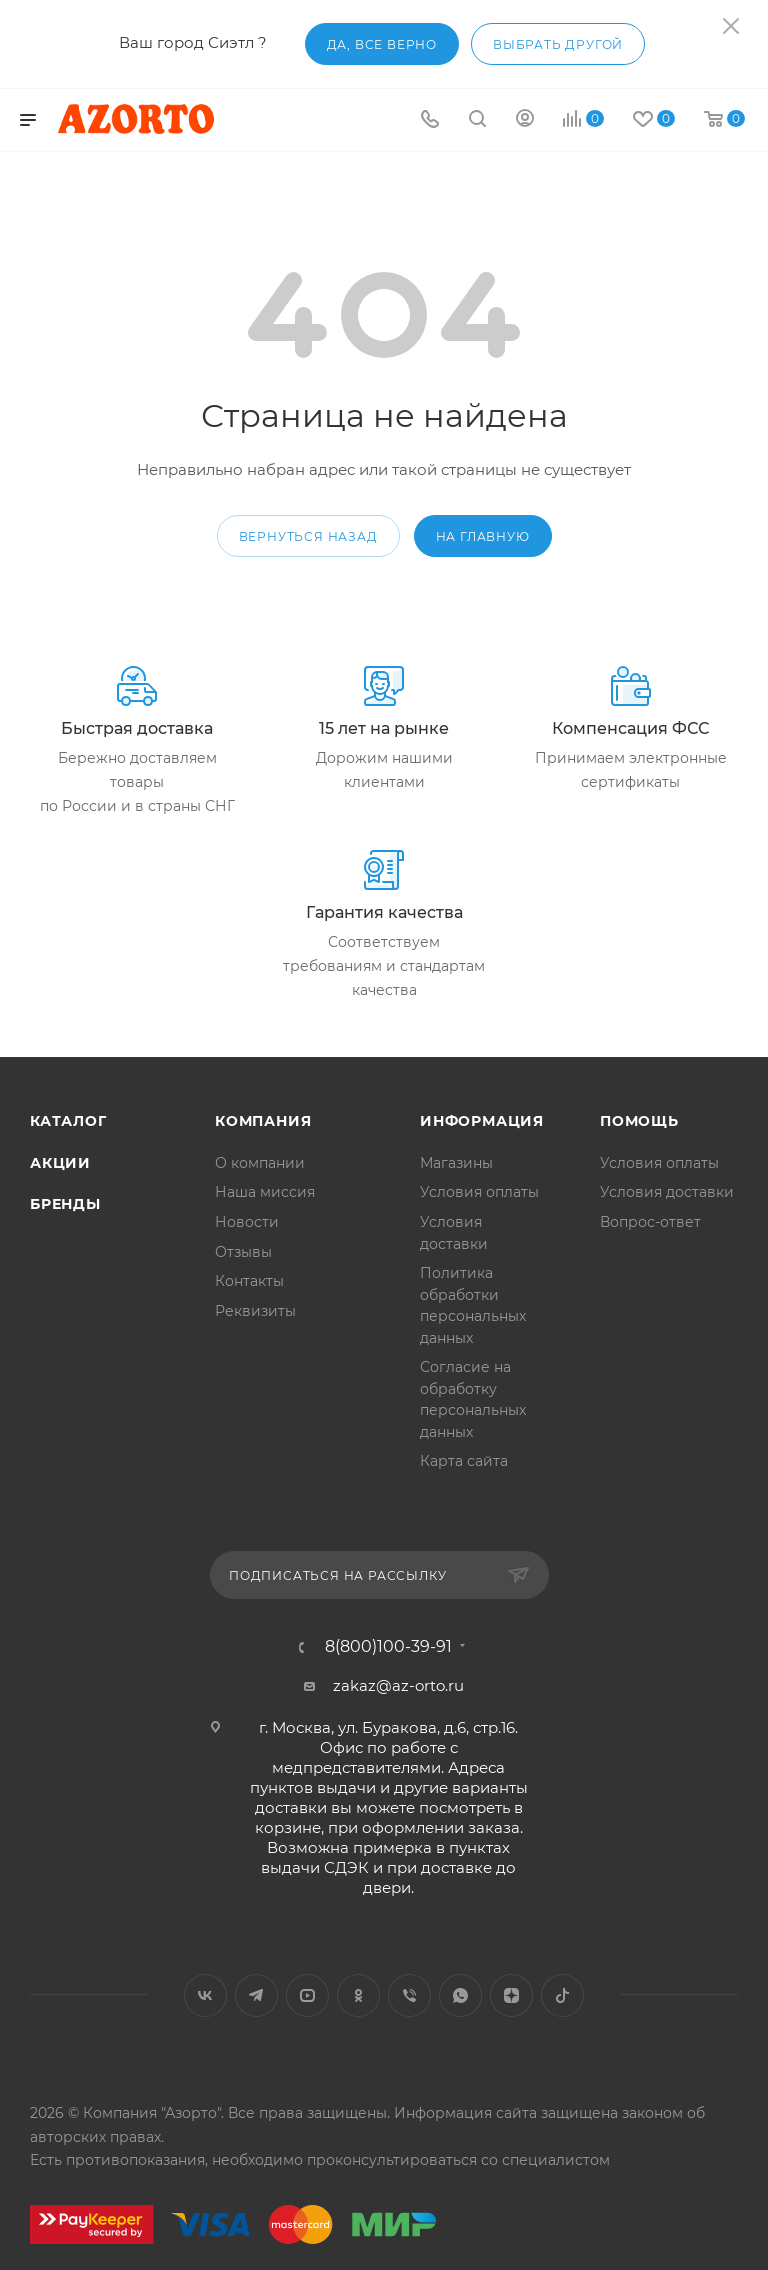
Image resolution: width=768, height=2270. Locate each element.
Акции (60, 1163)
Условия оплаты (479, 1192)
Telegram (256, 1995)
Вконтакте (205, 1995)
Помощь (639, 1121)
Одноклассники (358, 1995)
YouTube (307, 1995)
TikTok (562, 1995)
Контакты (249, 1281)
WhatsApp (460, 1995)
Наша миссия (265, 1192)
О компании (260, 1163)
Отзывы (243, 1252)
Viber (409, 1995)
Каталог (68, 1121)
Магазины (456, 1163)
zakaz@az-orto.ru (398, 1685)
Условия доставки (667, 1192)
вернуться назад (308, 536)
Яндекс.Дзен (511, 1995)
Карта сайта (464, 1461)
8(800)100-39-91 (388, 1647)
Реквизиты (255, 1311)
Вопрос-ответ (650, 1222)
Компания (263, 1121)
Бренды (65, 1204)
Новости (247, 1222)
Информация (482, 1121)
